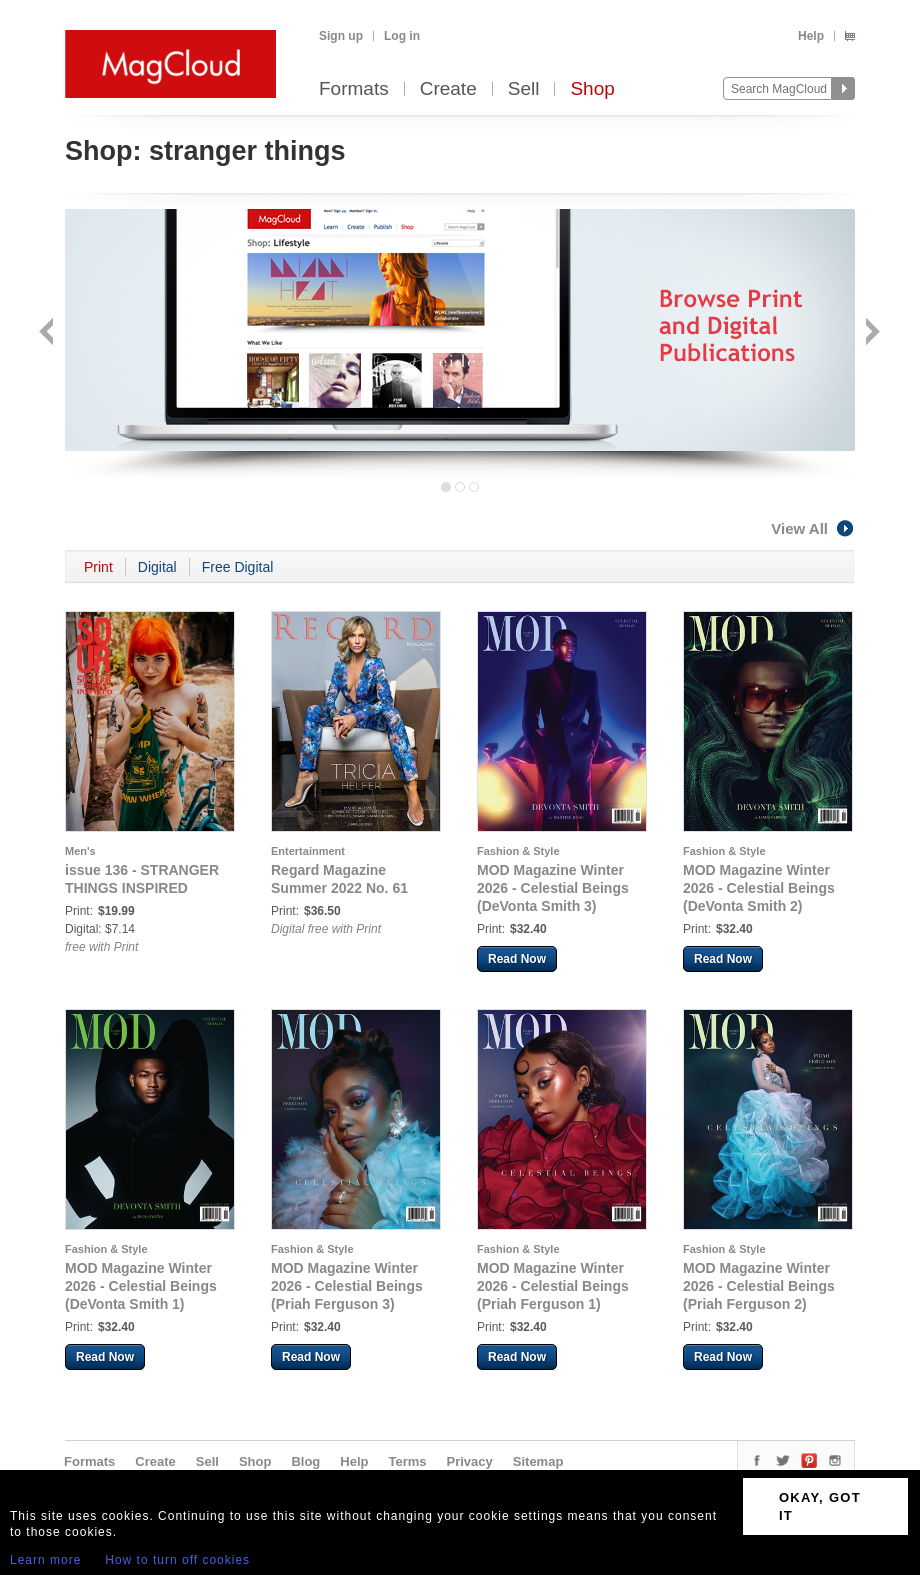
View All (813, 528)
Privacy (470, 1461)
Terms (407, 1461)
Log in (402, 36)
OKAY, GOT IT (820, 1506)
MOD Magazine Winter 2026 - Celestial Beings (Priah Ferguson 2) (759, 1286)
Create (448, 89)
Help (811, 36)
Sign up (341, 36)
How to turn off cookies (177, 1560)
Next (870, 333)
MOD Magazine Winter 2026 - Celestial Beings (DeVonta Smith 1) (141, 1286)
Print (98, 567)
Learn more (45, 1560)
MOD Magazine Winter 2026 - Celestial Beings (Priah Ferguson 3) (347, 1286)
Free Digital (238, 567)
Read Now (517, 959)
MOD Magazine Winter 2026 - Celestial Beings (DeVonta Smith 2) (759, 888)
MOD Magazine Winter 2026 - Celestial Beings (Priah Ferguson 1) (553, 1286)
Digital (157, 567)
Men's (80, 851)
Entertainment (308, 851)
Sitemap (538, 1461)
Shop (592, 89)
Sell (524, 89)
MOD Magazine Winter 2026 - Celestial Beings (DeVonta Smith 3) (553, 888)
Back (48, 333)
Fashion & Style (518, 851)
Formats (354, 89)
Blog (305, 1461)
